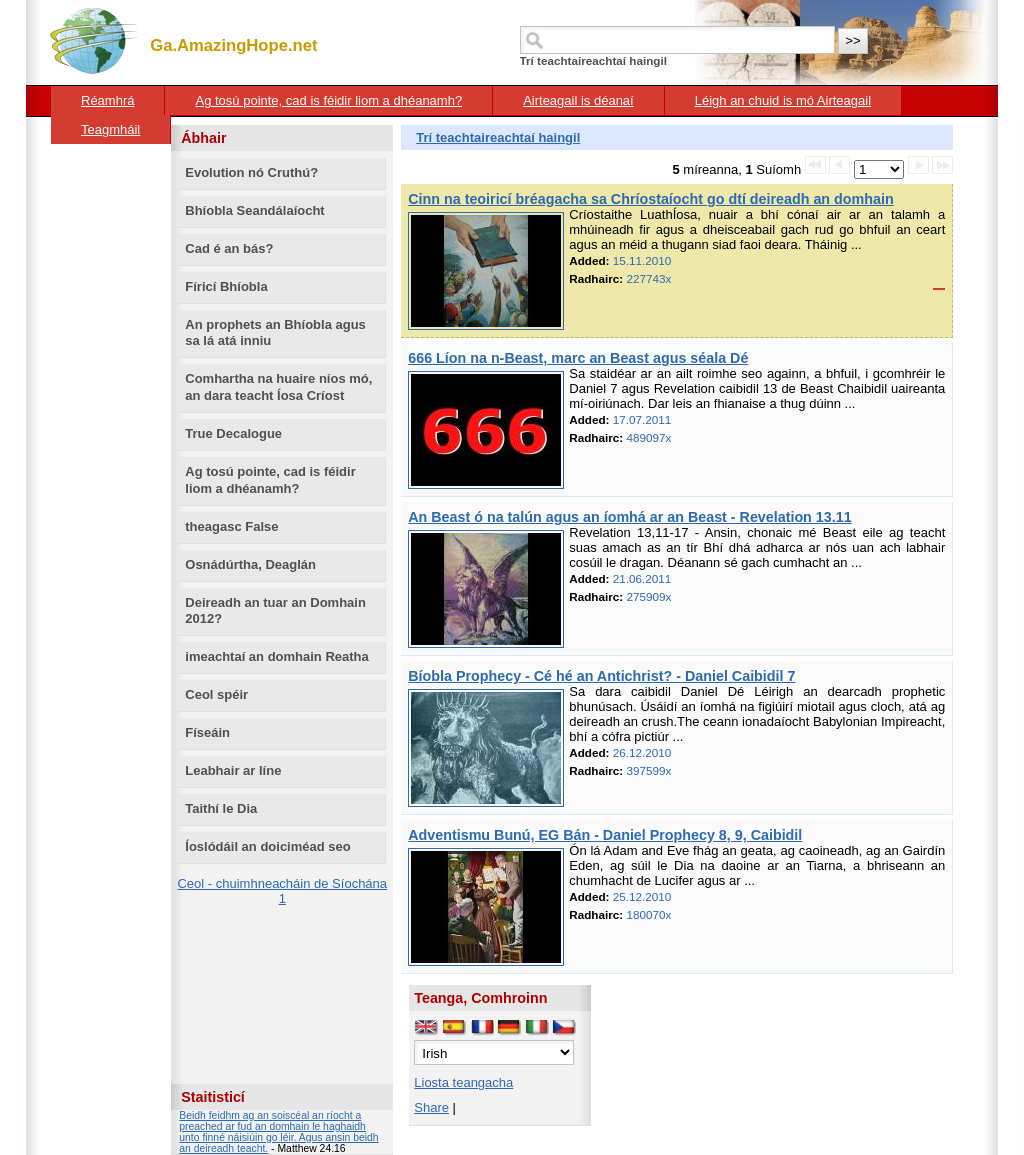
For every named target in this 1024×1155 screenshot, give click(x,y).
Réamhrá (107, 100)
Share (431, 1107)
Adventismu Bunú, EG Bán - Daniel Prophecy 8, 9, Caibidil (605, 835)
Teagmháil (110, 129)
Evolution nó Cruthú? (251, 172)
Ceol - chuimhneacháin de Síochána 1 (282, 891)
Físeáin (207, 732)
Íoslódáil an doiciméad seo (267, 846)
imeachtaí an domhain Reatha (277, 656)
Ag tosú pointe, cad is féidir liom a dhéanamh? (328, 100)
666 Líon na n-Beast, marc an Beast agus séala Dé (578, 358)
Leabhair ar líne (233, 770)
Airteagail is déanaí (578, 100)
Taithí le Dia (221, 808)
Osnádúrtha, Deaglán (250, 564)
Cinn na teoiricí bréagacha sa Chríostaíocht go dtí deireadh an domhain (650, 199)
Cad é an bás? (229, 248)
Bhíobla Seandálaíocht (254, 210)
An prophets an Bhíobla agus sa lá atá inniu (275, 333)
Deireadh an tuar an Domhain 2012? (275, 611)
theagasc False (231, 526)
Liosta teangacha (463, 1082)
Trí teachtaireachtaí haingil (498, 137)
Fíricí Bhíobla (226, 286)
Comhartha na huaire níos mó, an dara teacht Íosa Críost (278, 387)
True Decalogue (233, 433)
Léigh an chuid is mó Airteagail (783, 100)
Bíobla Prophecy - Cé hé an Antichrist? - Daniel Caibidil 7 (601, 676)
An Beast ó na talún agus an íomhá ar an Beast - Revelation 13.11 (629, 517)
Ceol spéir (216, 694)
